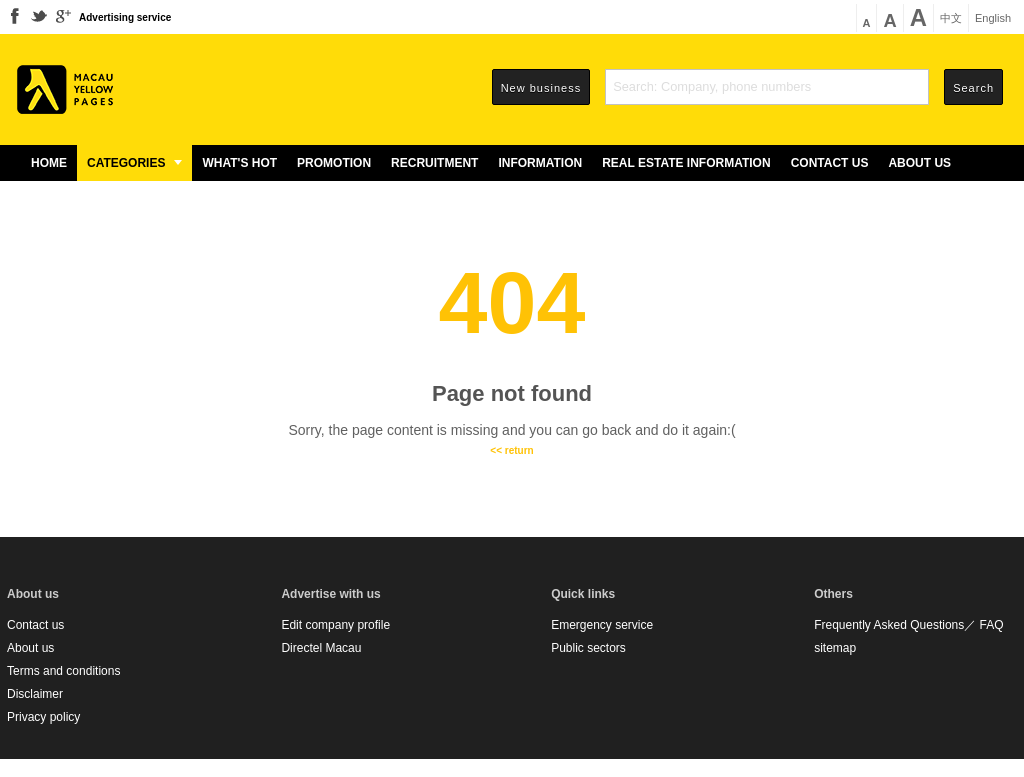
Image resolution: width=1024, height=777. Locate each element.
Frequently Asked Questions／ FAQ (908, 625)
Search (973, 88)
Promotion (334, 163)
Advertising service (125, 17)
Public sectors (588, 648)
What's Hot (239, 163)
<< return (511, 450)
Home (49, 163)
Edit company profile (335, 625)
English (993, 18)
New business (541, 88)
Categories (134, 163)
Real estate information (686, 163)
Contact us (830, 163)
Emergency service (602, 625)
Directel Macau (321, 648)
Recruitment (434, 163)
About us (919, 163)
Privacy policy (43, 717)
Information (540, 163)
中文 (951, 18)
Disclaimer (35, 694)
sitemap (835, 648)
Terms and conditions (63, 671)
